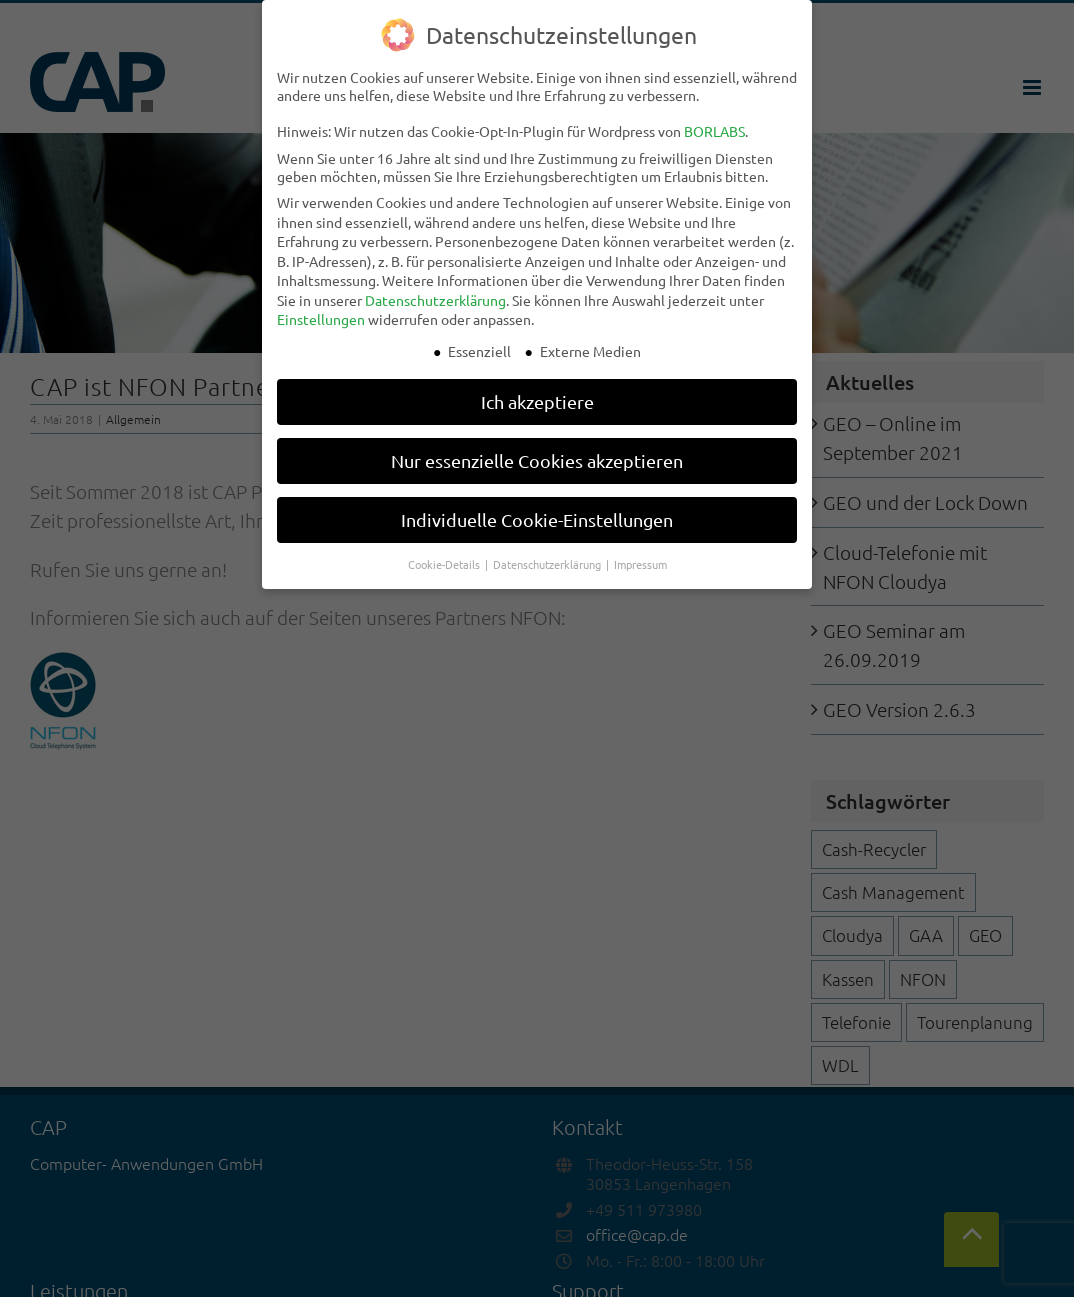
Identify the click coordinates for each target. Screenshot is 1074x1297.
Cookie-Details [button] (445, 564)
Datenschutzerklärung (435, 300)
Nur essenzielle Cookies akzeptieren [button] (537, 460)
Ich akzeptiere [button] (537, 401)
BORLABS (714, 131)
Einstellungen (321, 319)
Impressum (640, 564)
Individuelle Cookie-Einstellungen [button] (537, 519)
